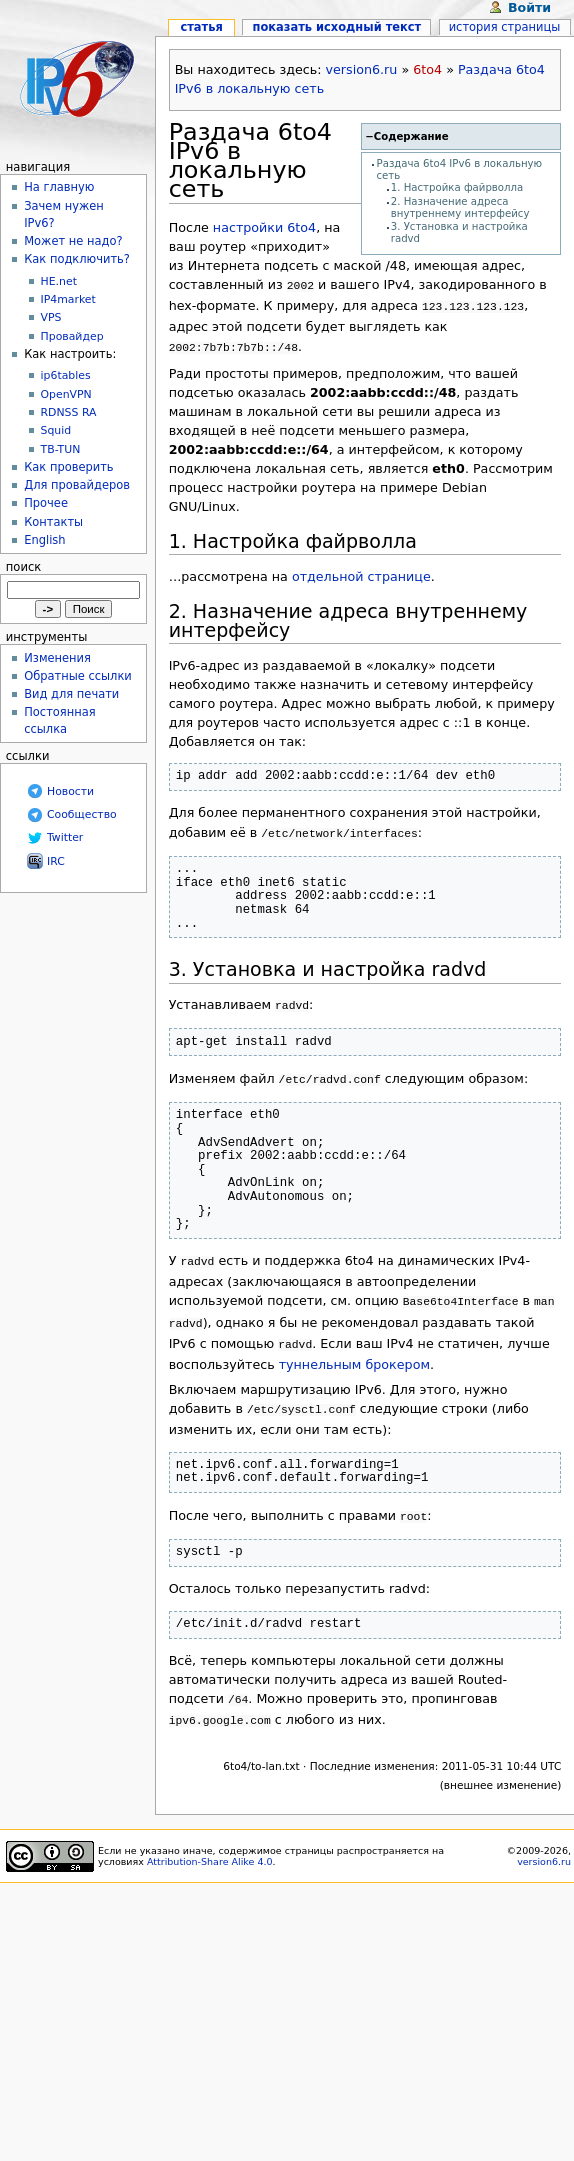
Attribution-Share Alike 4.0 (210, 1833)
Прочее (46, 503)
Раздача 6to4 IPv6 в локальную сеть (250, 160)
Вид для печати (71, 694)
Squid (56, 430)
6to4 (427, 69)
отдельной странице (361, 570)
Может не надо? (73, 241)
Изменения (57, 658)
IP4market (68, 299)
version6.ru (362, 69)
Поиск (23, 567)
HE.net (59, 281)
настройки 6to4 (264, 227)
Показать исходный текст (337, 27)
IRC (56, 861)
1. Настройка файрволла (457, 187)
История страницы (505, 27)
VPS (51, 317)
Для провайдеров (77, 485)
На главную (59, 187)
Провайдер (72, 336)
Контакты (53, 522)
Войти (529, 7)
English (44, 540)
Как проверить (68, 467)
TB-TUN (61, 449)
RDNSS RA (69, 412)
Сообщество (82, 814)
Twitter (65, 837)
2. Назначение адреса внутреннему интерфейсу (460, 207)
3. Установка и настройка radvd (328, 961)
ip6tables (66, 375)
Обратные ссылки (78, 676)
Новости (70, 791)
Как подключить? (77, 259)
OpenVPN (66, 394)
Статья (201, 27)
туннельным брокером (354, 1344)
